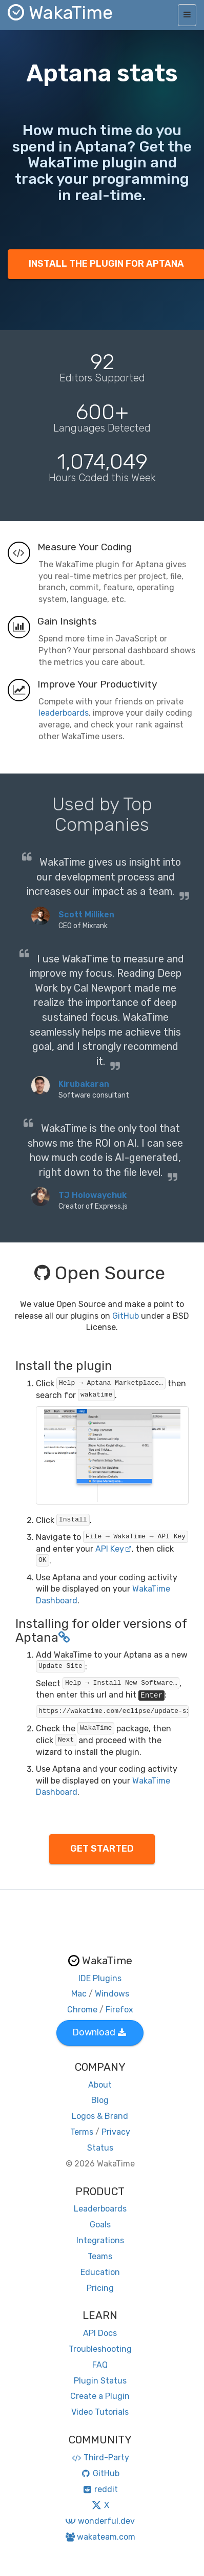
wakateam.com (100, 2537)
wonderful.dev (99, 2521)
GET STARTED (102, 1848)
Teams (100, 2256)
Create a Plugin (100, 2396)
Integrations (100, 2240)
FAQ (100, 2365)
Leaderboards (100, 2209)
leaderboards (63, 713)
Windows (112, 1994)
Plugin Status (100, 2381)
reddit (100, 2489)
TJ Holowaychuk (92, 1195)
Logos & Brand (100, 2116)
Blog (100, 2100)
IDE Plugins (99, 1978)
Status (100, 2148)
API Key (113, 1549)
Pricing (100, 2288)
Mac (79, 1994)
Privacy (115, 2132)
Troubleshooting (100, 2349)
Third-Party (100, 2457)
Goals (100, 2224)
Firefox (119, 2009)
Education (100, 2272)
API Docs (100, 2333)
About (100, 2085)
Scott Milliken (86, 914)
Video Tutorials (100, 2412)
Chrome (82, 2009)
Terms (81, 2132)
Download (99, 2032)
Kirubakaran (83, 1084)
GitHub (125, 1316)
